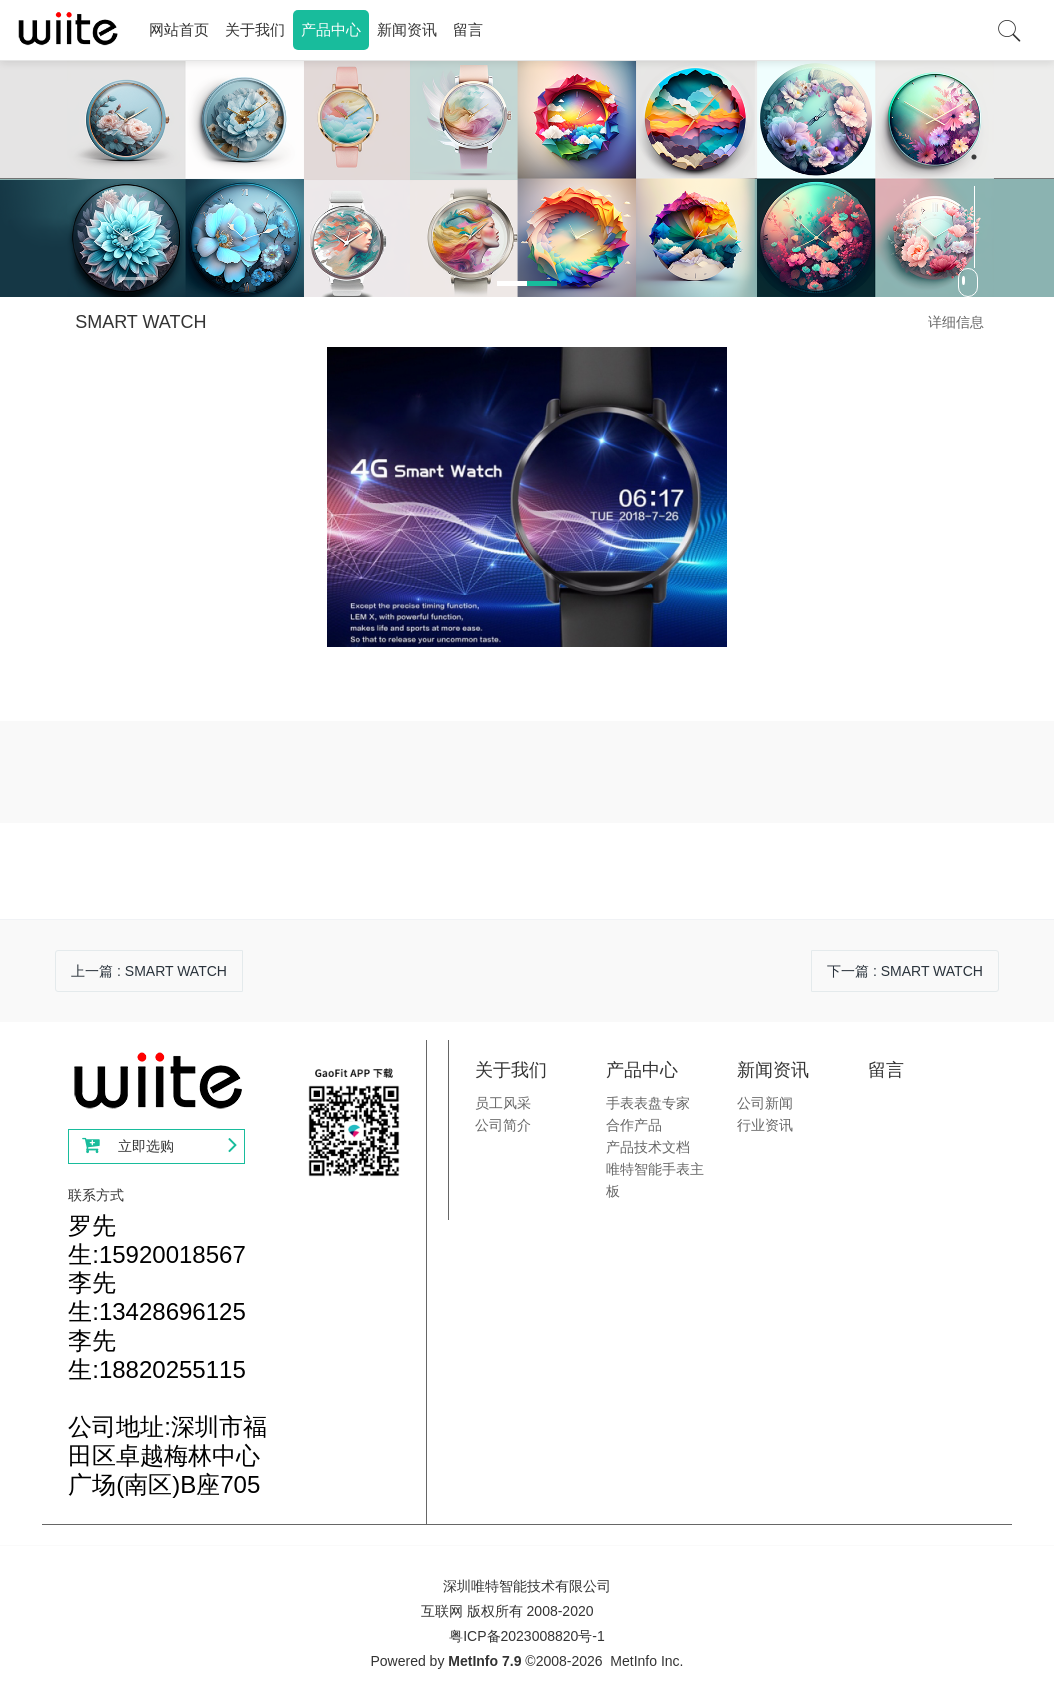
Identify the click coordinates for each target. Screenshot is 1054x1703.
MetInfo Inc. (646, 1661)
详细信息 (956, 322)
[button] (146, 280)
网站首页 (179, 29)
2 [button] (974, 157)
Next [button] (1044, 281)
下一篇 (905, 971)
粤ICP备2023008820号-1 (527, 1636)
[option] (527, 178)
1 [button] (974, 131)
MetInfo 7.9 (484, 1661)
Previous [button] (10, 281)
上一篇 (149, 971)
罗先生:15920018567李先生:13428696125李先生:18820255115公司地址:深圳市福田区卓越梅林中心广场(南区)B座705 (167, 1355)
